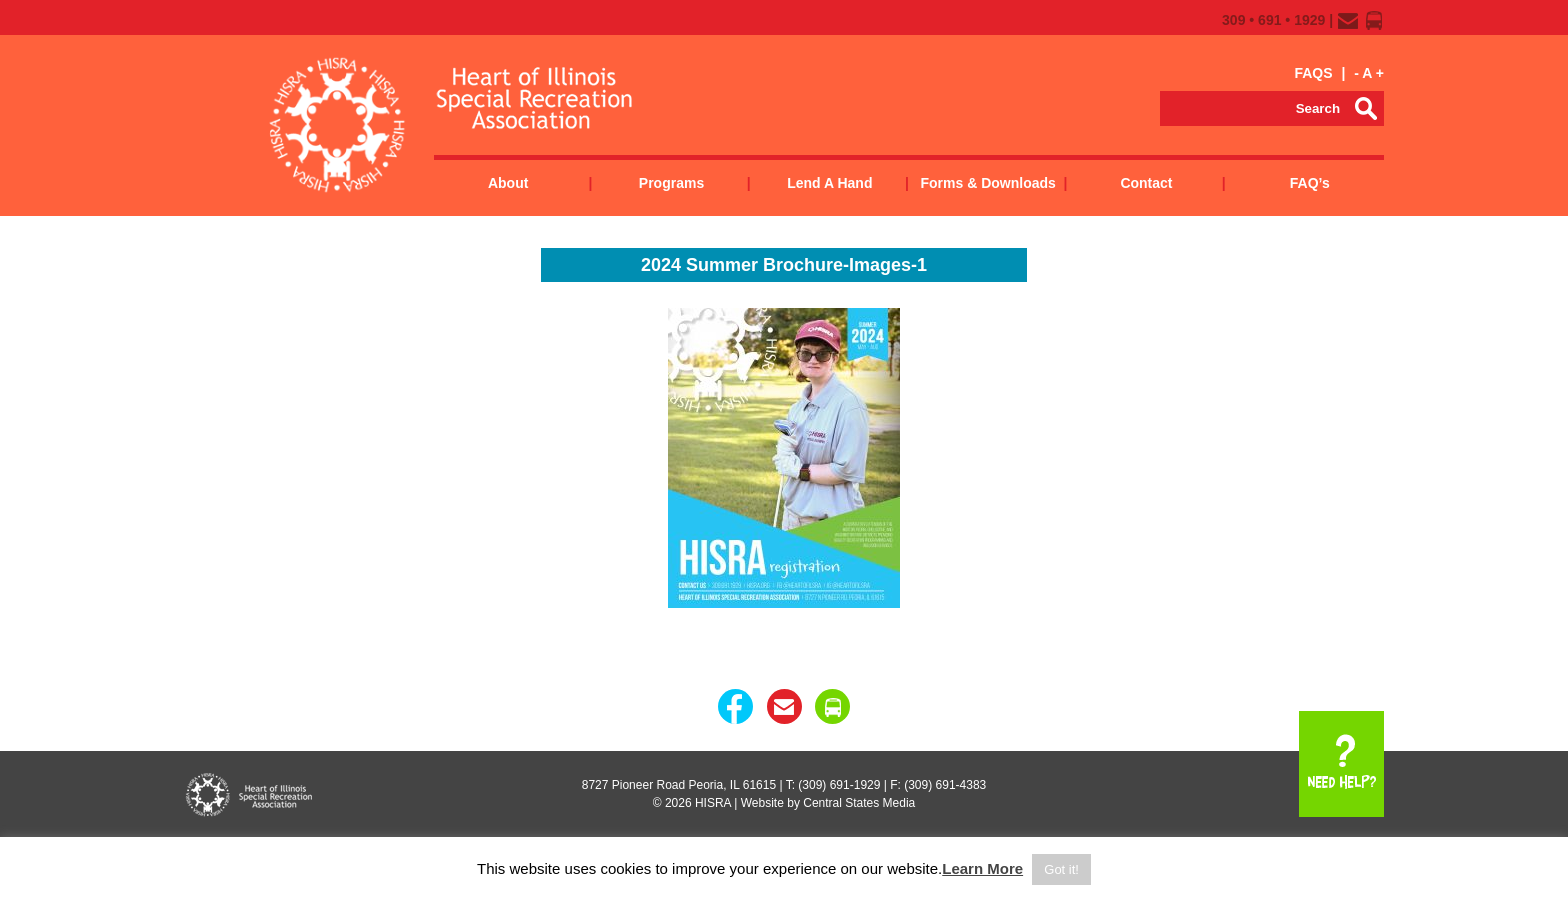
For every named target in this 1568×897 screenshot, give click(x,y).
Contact (1146, 183)
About (508, 183)
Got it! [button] (1061, 869)
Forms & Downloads (987, 183)
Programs (671, 183)
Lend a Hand (829, 183)
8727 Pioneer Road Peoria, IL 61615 (679, 785)
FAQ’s (1310, 183)
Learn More (982, 868)
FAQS (1313, 73)
